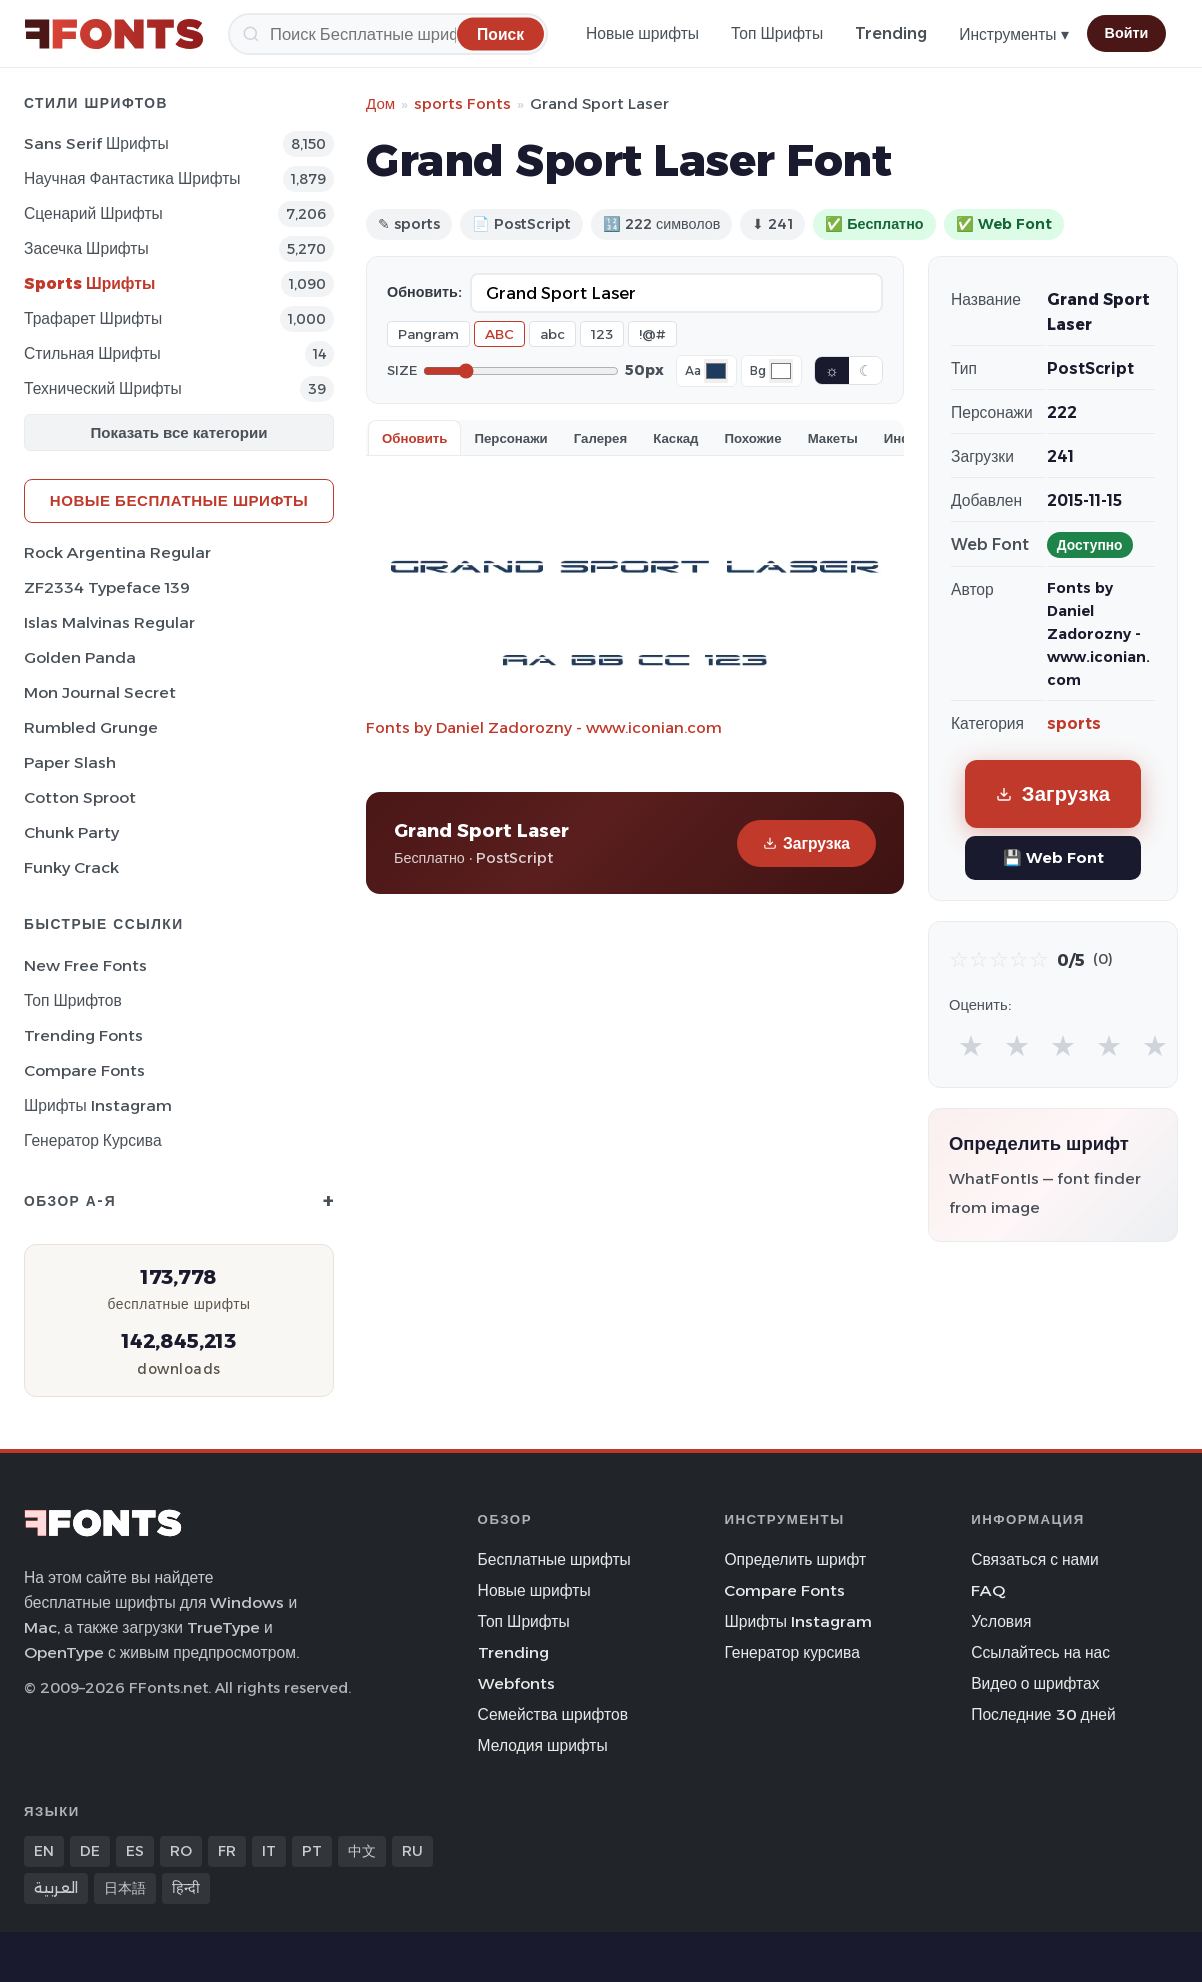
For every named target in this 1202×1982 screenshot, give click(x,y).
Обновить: (424, 292)
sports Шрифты (89, 283)
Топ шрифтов (73, 1000)
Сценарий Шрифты (93, 213)
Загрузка (806, 843)
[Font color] (716, 371)
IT (269, 1851)
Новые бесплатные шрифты (179, 500)
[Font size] (521, 371)
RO (181, 1851)
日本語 (125, 1888)
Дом (380, 103)
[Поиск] (388, 34)
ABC (499, 334)
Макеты (833, 438)
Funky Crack (71, 867)
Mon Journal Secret (100, 692)
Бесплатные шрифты (554, 1559)
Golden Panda (80, 657)
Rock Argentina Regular (117, 552)
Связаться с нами (1035, 1559)
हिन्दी (186, 1888)
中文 (362, 1851)
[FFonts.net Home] (114, 34)
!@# (652, 334)
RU (412, 1851)
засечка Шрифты (86, 248)
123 (602, 334)
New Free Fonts (85, 965)
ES (135, 1851)
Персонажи (510, 438)
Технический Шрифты (103, 388)
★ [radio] (971, 1045)
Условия (1001, 1621)
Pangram (428, 334)
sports (1074, 723)
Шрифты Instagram (98, 1105)
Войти (1127, 33)
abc (552, 334)
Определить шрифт (795, 1559)
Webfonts (516, 1683)
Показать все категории (179, 432)
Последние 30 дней (1043, 1714)
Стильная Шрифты (92, 353)
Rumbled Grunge (91, 727)
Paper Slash (70, 762)
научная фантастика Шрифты (132, 178)
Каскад (675, 438)
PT (312, 1851)
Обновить (414, 438)
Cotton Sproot (80, 797)
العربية (56, 1888)
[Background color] (781, 371)
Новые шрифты (642, 33)
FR (227, 1851)
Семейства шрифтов (553, 1714)
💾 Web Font (1053, 857)
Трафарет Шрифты (93, 318)
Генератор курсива (93, 1140)
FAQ (988, 1590)
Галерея (600, 438)
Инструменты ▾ (1013, 34)
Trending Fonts (83, 1035)
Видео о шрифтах (1035, 1683)
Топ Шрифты (777, 33)
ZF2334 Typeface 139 (107, 587)
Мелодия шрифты (543, 1745)
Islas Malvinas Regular (109, 622)
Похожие (753, 438)
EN (44, 1851)
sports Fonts (462, 103)
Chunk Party (71, 832)
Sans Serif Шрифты (96, 143)
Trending (891, 33)
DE (90, 1851)
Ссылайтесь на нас (1040, 1652)
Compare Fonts (84, 1070)
